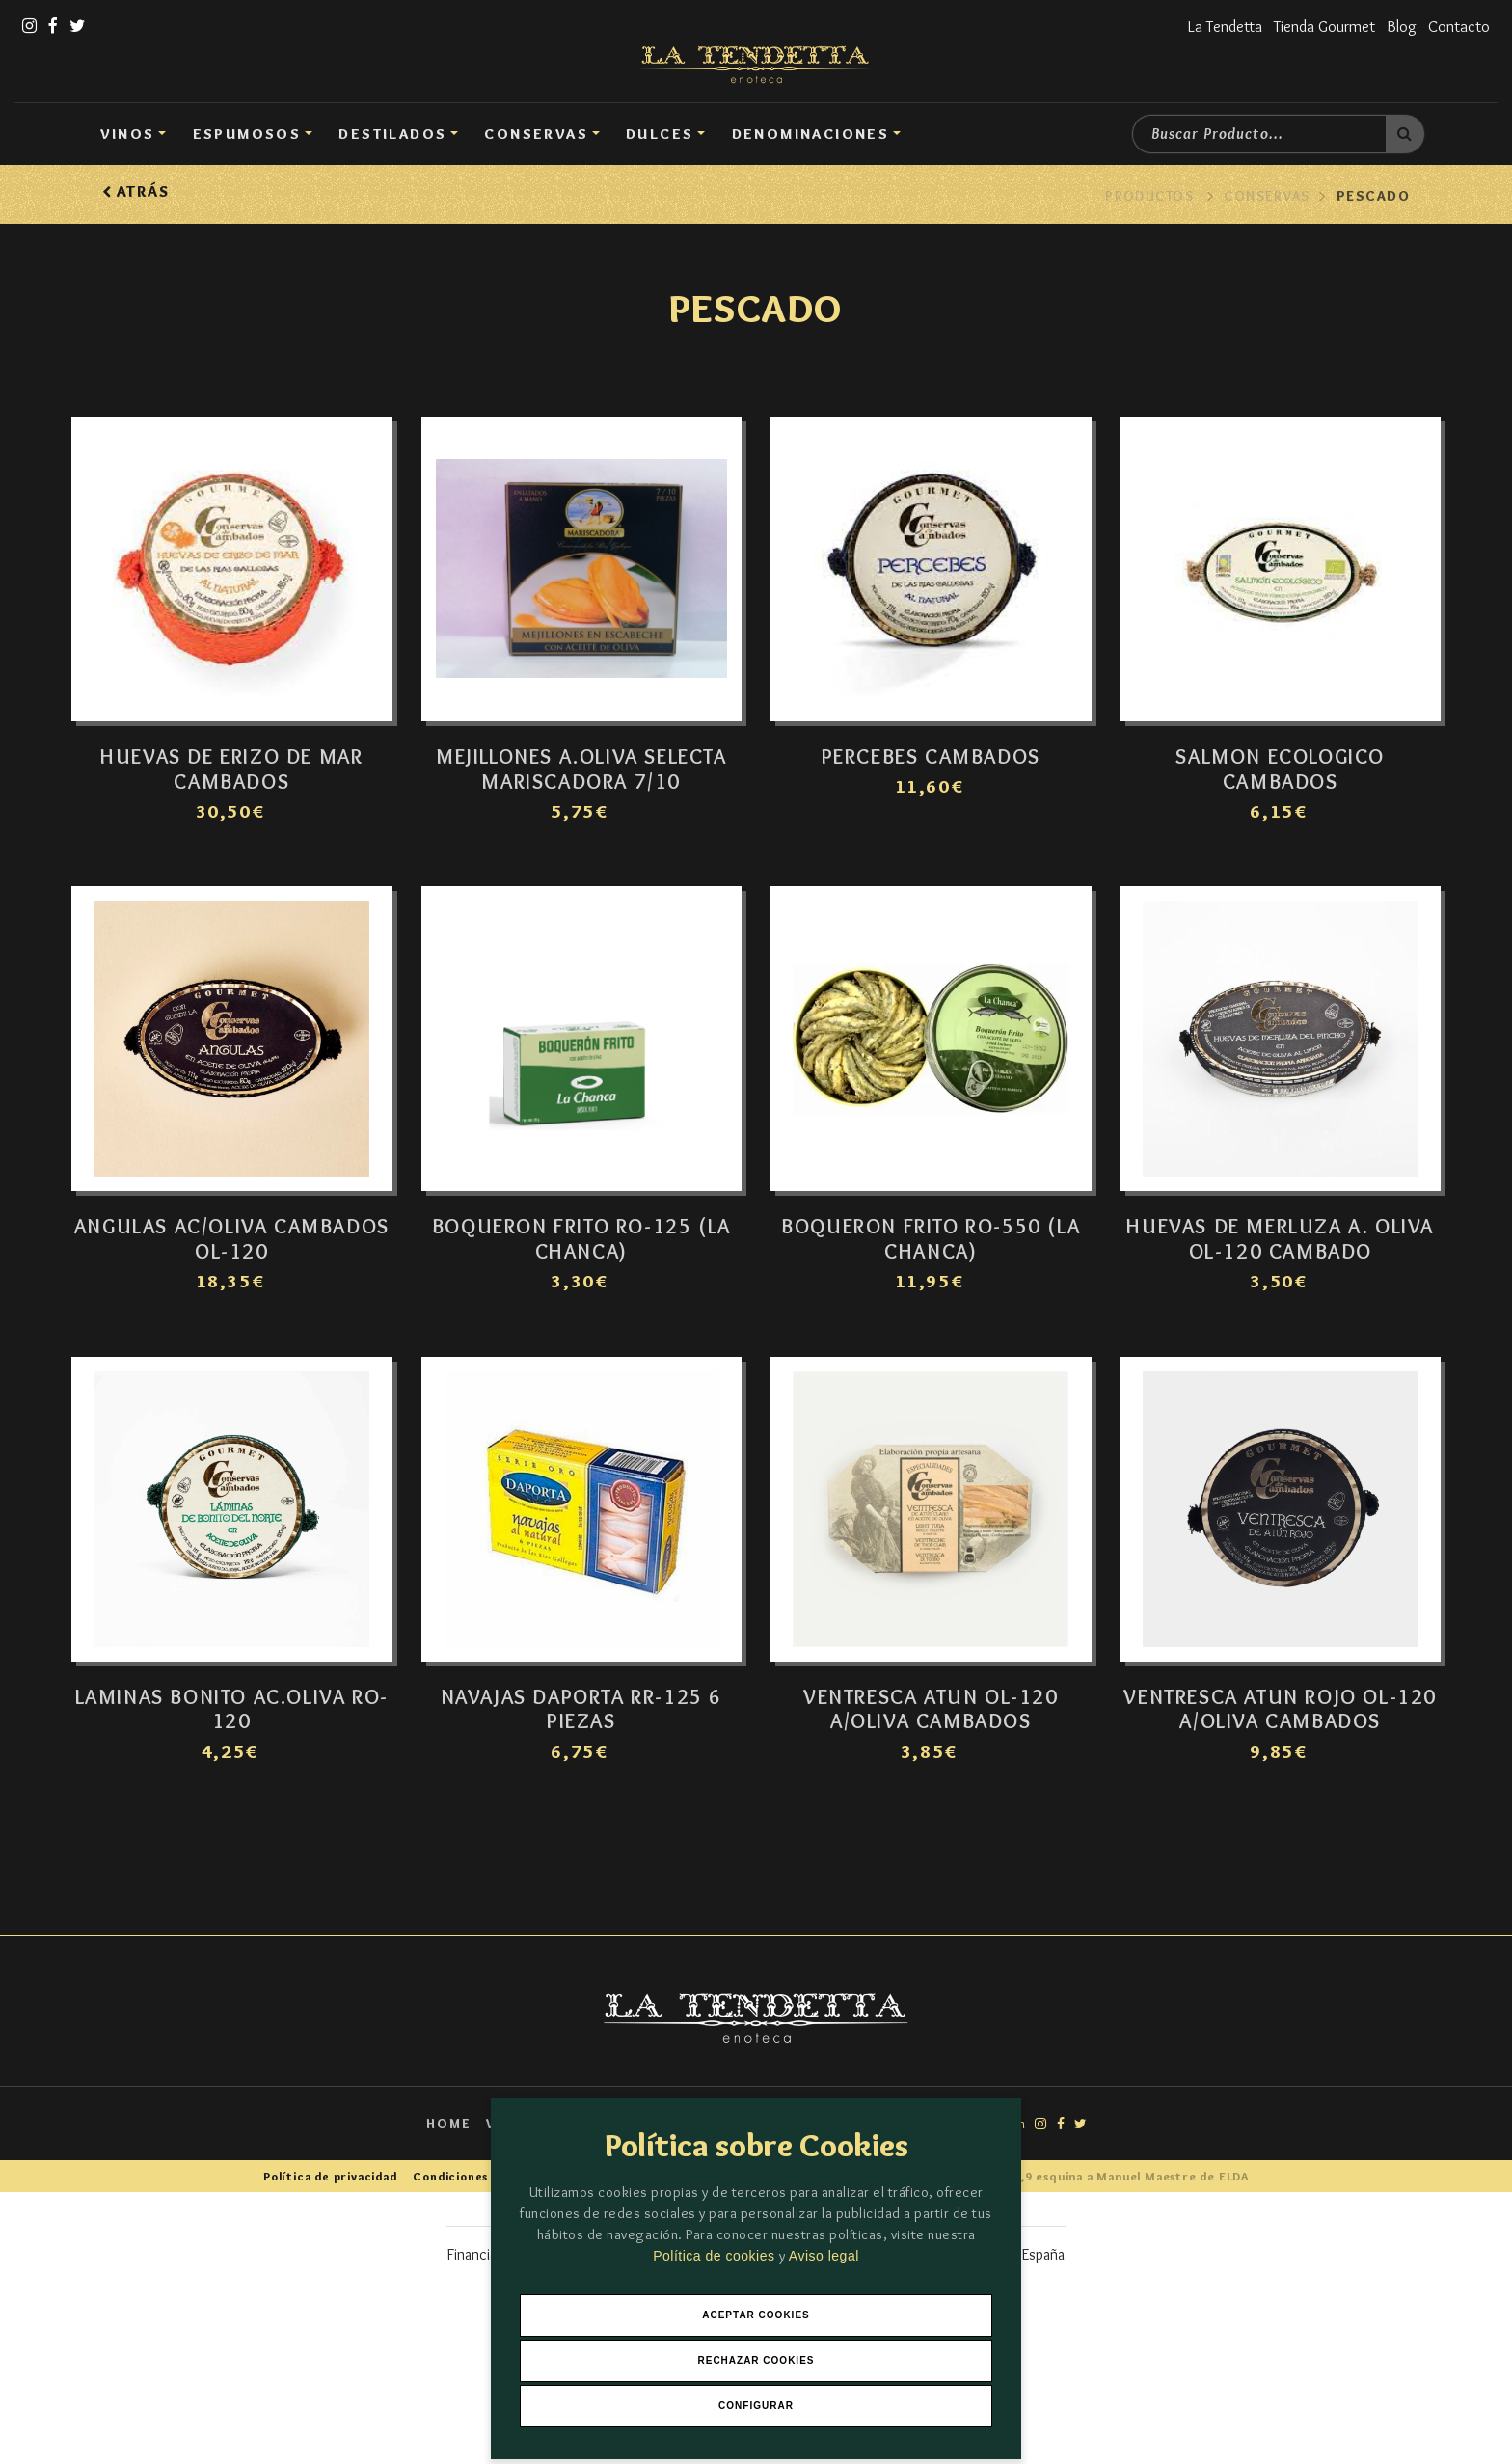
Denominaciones (811, 133)
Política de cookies (716, 2253)
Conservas (536, 133)
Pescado (1373, 195)
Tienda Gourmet (1317, 25)
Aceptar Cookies (756, 2313)
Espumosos (247, 133)
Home (440, 2147)
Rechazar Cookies (755, 2359)
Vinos (127, 133)
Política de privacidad (334, 2200)
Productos (1149, 195)
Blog (1398, 25)
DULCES (659, 133)
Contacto (1457, 25)
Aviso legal (824, 2253)
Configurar (756, 2405)
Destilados (392, 133)
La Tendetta (1212, 25)
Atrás (135, 191)
